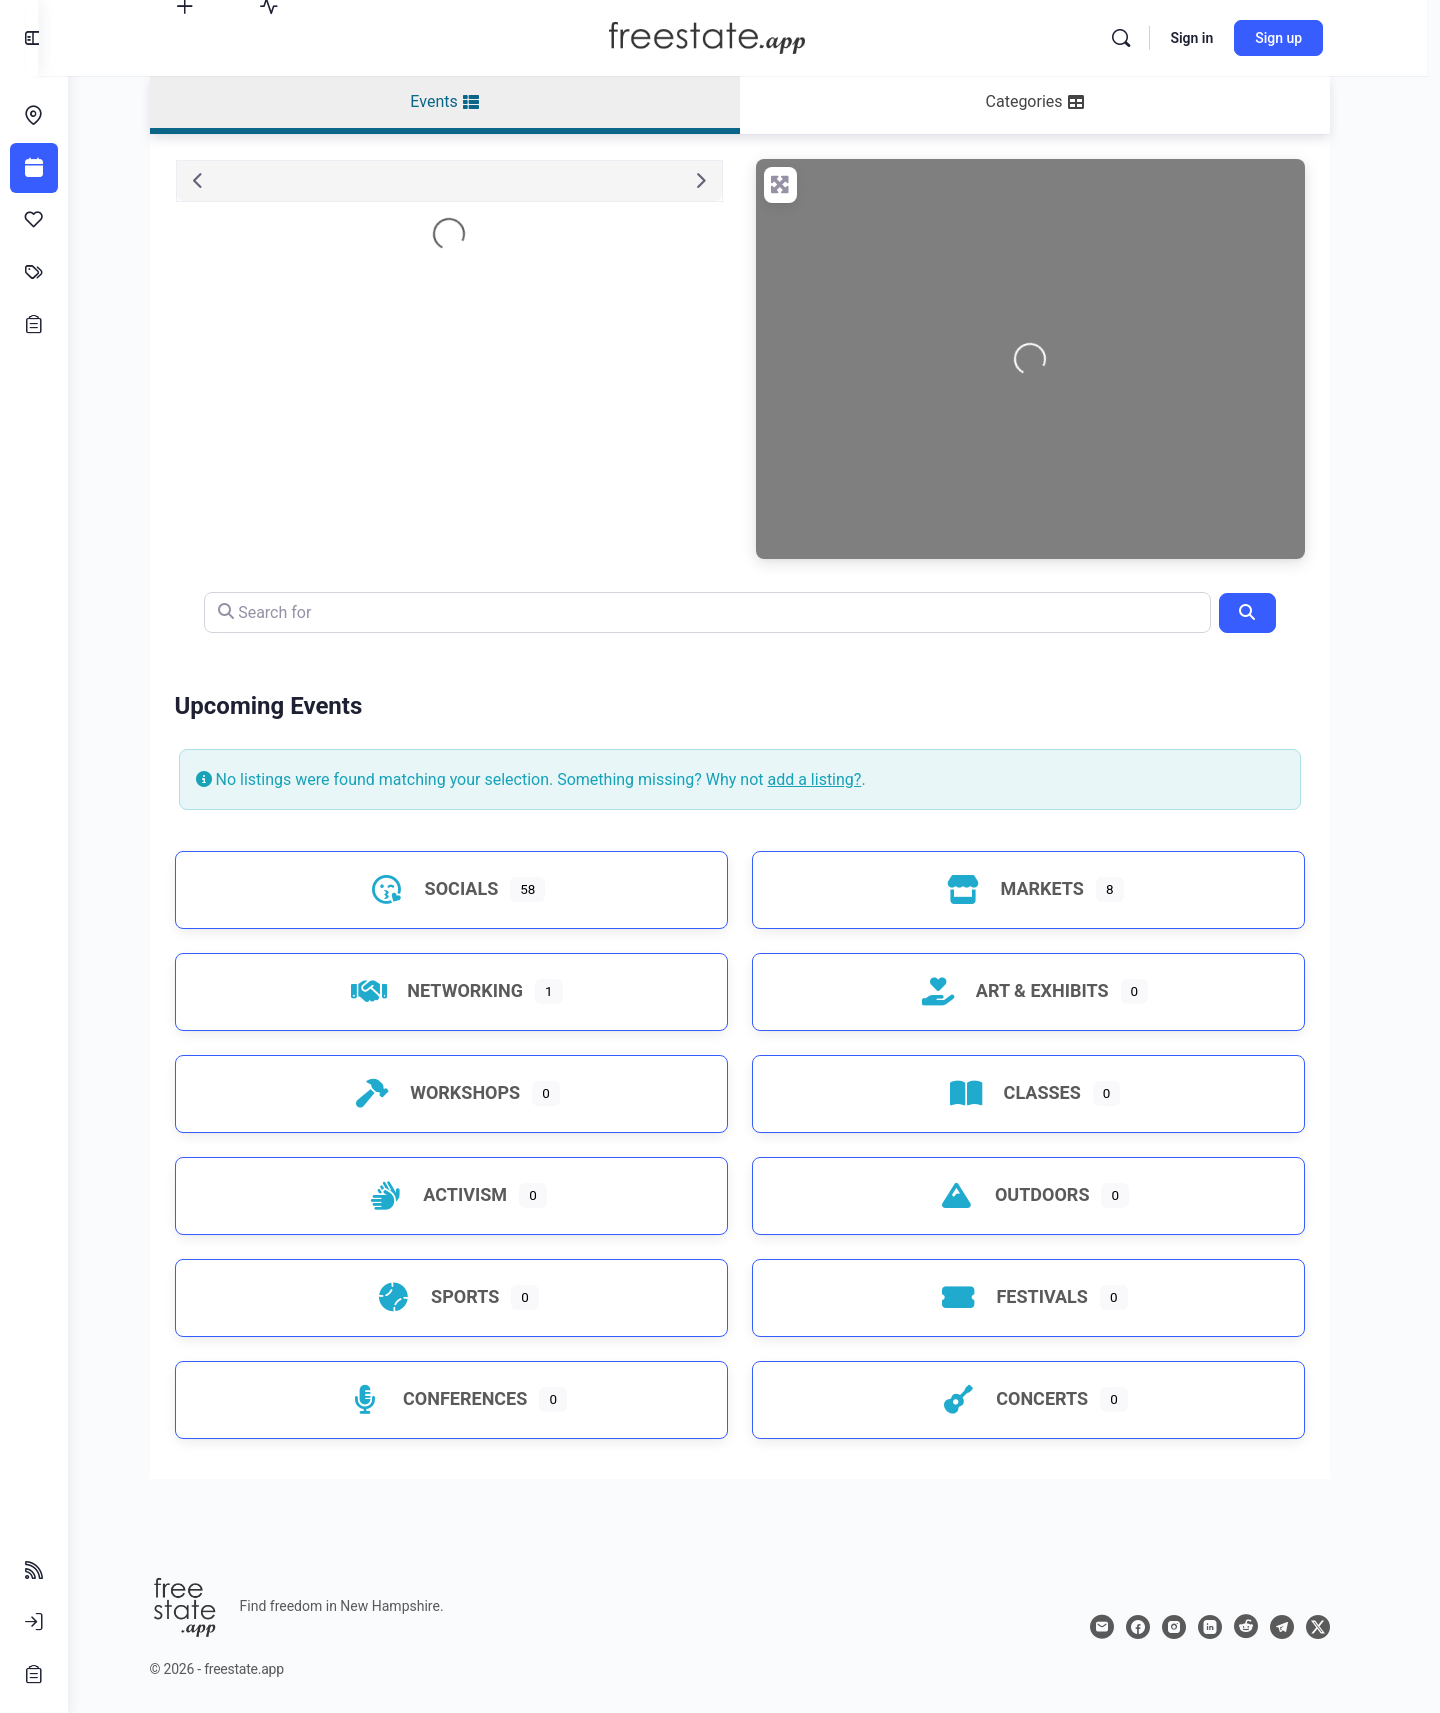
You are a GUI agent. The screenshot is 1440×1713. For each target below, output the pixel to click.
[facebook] (1152, 1627)
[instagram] (1188, 1627)
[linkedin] (1224, 1627)
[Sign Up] (34, 1674)
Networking (446, 990)
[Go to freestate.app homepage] (727, 36)
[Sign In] (34, 1622)
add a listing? (829, 779)
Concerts (1023, 1398)
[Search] (1142, 38)
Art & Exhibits (1022, 990)
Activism (446, 1194)
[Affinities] (34, 220)
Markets (1022, 888)
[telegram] (1296, 1627)
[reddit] (1260, 1627)
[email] (1116, 1627)
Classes (1022, 1092)
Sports (446, 1296)
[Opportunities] (34, 324)
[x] (1332, 1627)
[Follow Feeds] (34, 1570)
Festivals (1023, 1296)
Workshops (446, 1092)
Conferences (446, 1398)
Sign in (1212, 38)
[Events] (34, 168)
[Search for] (722, 612)
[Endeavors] (34, 116)
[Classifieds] (34, 272)
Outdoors (1022, 1194)
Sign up (1299, 38)
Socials (442, 888)
